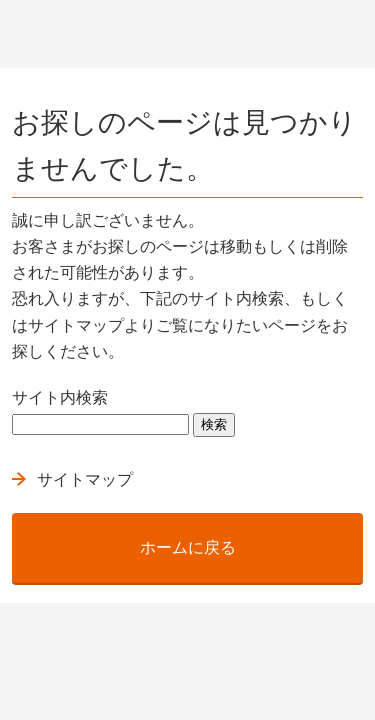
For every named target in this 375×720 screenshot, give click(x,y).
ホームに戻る (188, 547)
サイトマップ (85, 479)
